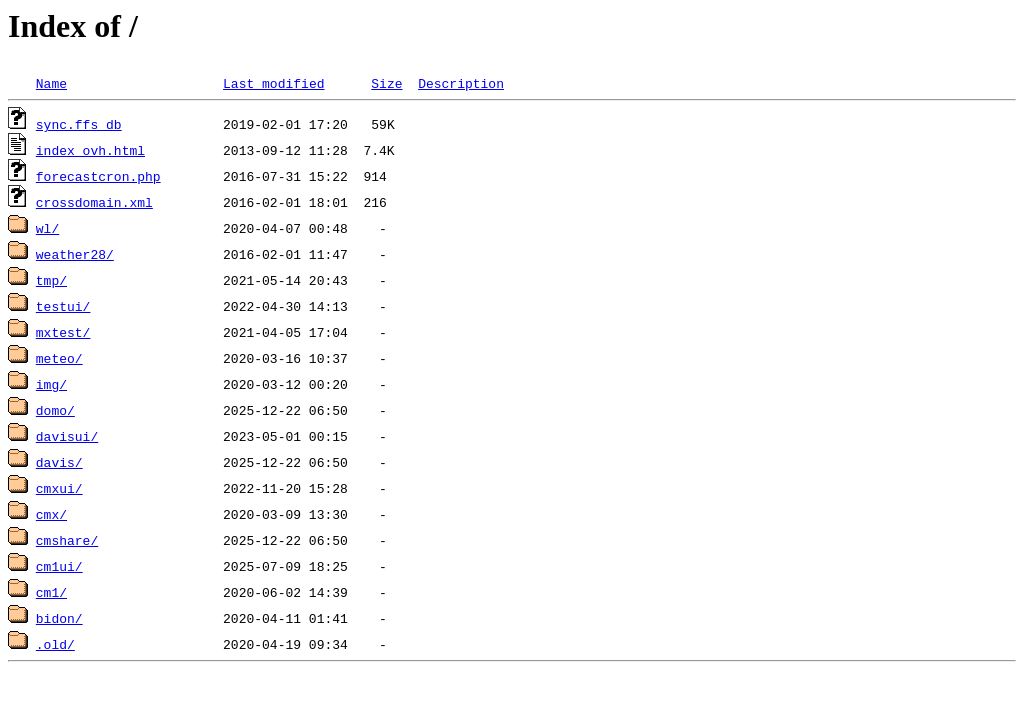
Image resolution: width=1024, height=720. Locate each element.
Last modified (273, 83)
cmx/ (51, 514)
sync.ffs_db (79, 124)
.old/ (55, 644)
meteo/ (59, 358)
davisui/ (67, 436)
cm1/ (51, 592)
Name (51, 83)
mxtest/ (63, 332)
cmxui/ (59, 488)
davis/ (59, 462)
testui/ (63, 306)
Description (461, 83)
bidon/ (59, 618)
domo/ (55, 410)
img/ (51, 384)
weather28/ (75, 254)
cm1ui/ (59, 566)
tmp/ (51, 280)
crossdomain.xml (94, 202)
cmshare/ (67, 540)
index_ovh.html (90, 150)
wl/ (47, 228)
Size (386, 83)
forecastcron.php (98, 176)
